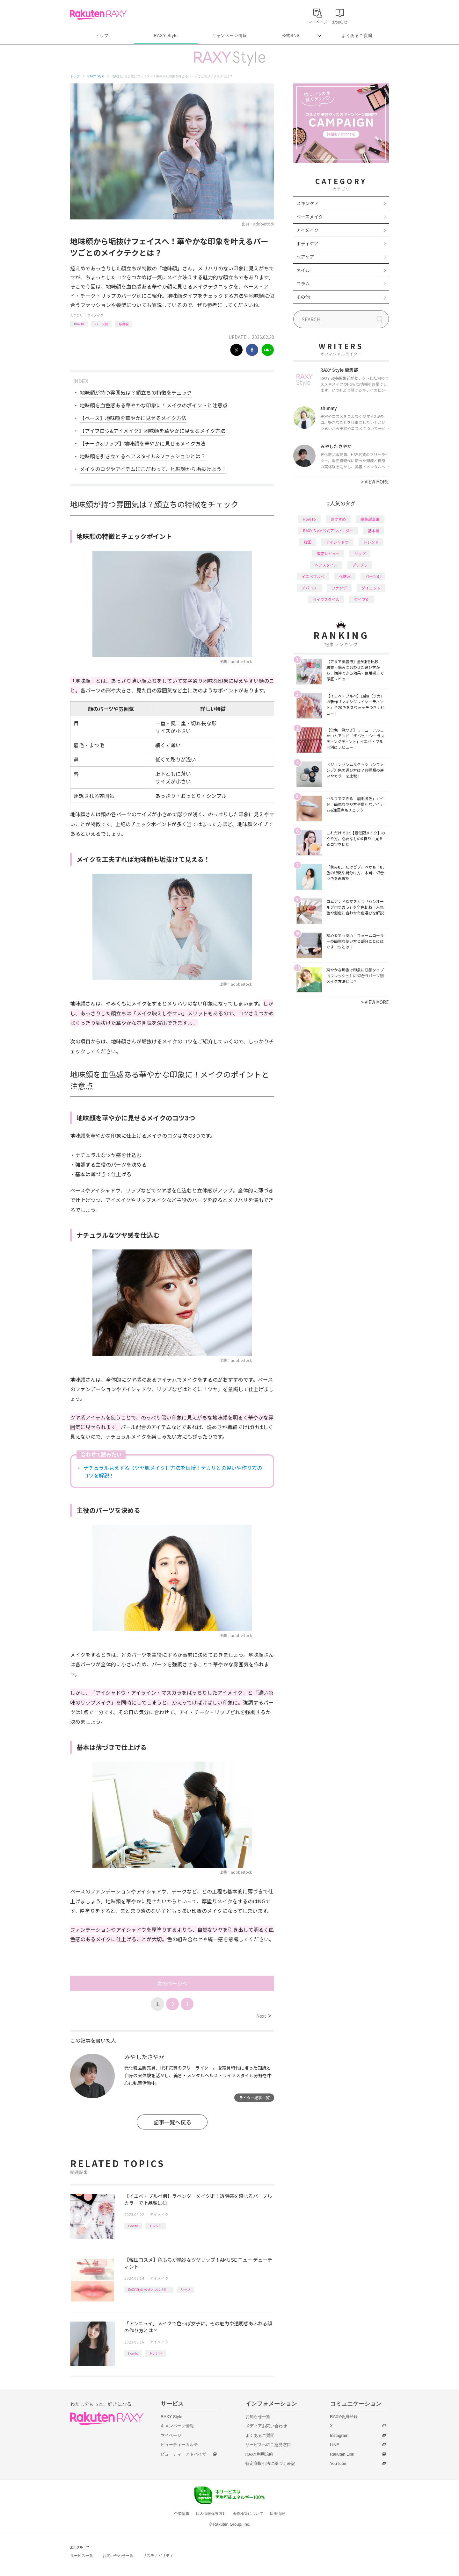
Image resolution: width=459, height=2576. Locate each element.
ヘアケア (305, 257)
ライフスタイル (326, 599)
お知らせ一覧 (257, 2416)
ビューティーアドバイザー (185, 2454)
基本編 (373, 530)
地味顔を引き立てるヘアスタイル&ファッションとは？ (143, 456)
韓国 (307, 542)
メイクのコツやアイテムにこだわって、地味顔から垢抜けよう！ (153, 469)
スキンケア (307, 203)
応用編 (123, 323)
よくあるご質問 (357, 35)
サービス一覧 (81, 2555)
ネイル (303, 270)
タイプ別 (361, 599)
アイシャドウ (337, 542)
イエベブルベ (313, 576)
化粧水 (345, 576)
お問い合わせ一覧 (118, 2555)
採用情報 (277, 2513)
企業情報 (181, 2513)
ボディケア (307, 243)
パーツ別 (101, 323)
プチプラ (360, 565)
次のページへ (172, 1983)
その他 (303, 297)
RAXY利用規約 (259, 2454)
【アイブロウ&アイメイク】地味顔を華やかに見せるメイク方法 (152, 430)
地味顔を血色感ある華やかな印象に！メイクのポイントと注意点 (154, 405)
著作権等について (248, 2513)
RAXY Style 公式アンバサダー (149, 2289)
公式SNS (291, 35)
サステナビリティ (158, 2555)
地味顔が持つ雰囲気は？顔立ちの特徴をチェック (136, 392)
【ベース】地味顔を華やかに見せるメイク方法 (133, 418)
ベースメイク (309, 216)
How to (79, 323)
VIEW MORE (375, 481)
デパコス (309, 587)
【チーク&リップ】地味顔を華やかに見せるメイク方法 (143, 443)
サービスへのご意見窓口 (268, 2444)
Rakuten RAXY (98, 15)
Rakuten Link (342, 2454)
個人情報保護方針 (211, 2513)
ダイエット (371, 587)
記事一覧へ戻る (172, 2122)
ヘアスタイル (326, 565)
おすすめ (338, 519)
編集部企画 (370, 519)
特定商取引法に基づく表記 (270, 2463)
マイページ (171, 2435)
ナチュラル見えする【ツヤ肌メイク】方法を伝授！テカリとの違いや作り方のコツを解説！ (173, 1471)
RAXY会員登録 (344, 2416)
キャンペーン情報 (229, 35)
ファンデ (339, 587)
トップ (101, 35)
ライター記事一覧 (254, 2097)
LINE (334, 2444)
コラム (303, 283)
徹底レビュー (328, 553)
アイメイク (95, 315)
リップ (185, 2289)
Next (263, 2016)
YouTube (338, 2463)
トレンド (155, 2225)
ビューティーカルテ (179, 2444)
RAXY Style (166, 35)
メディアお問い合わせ (266, 2425)
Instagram (339, 2435)
